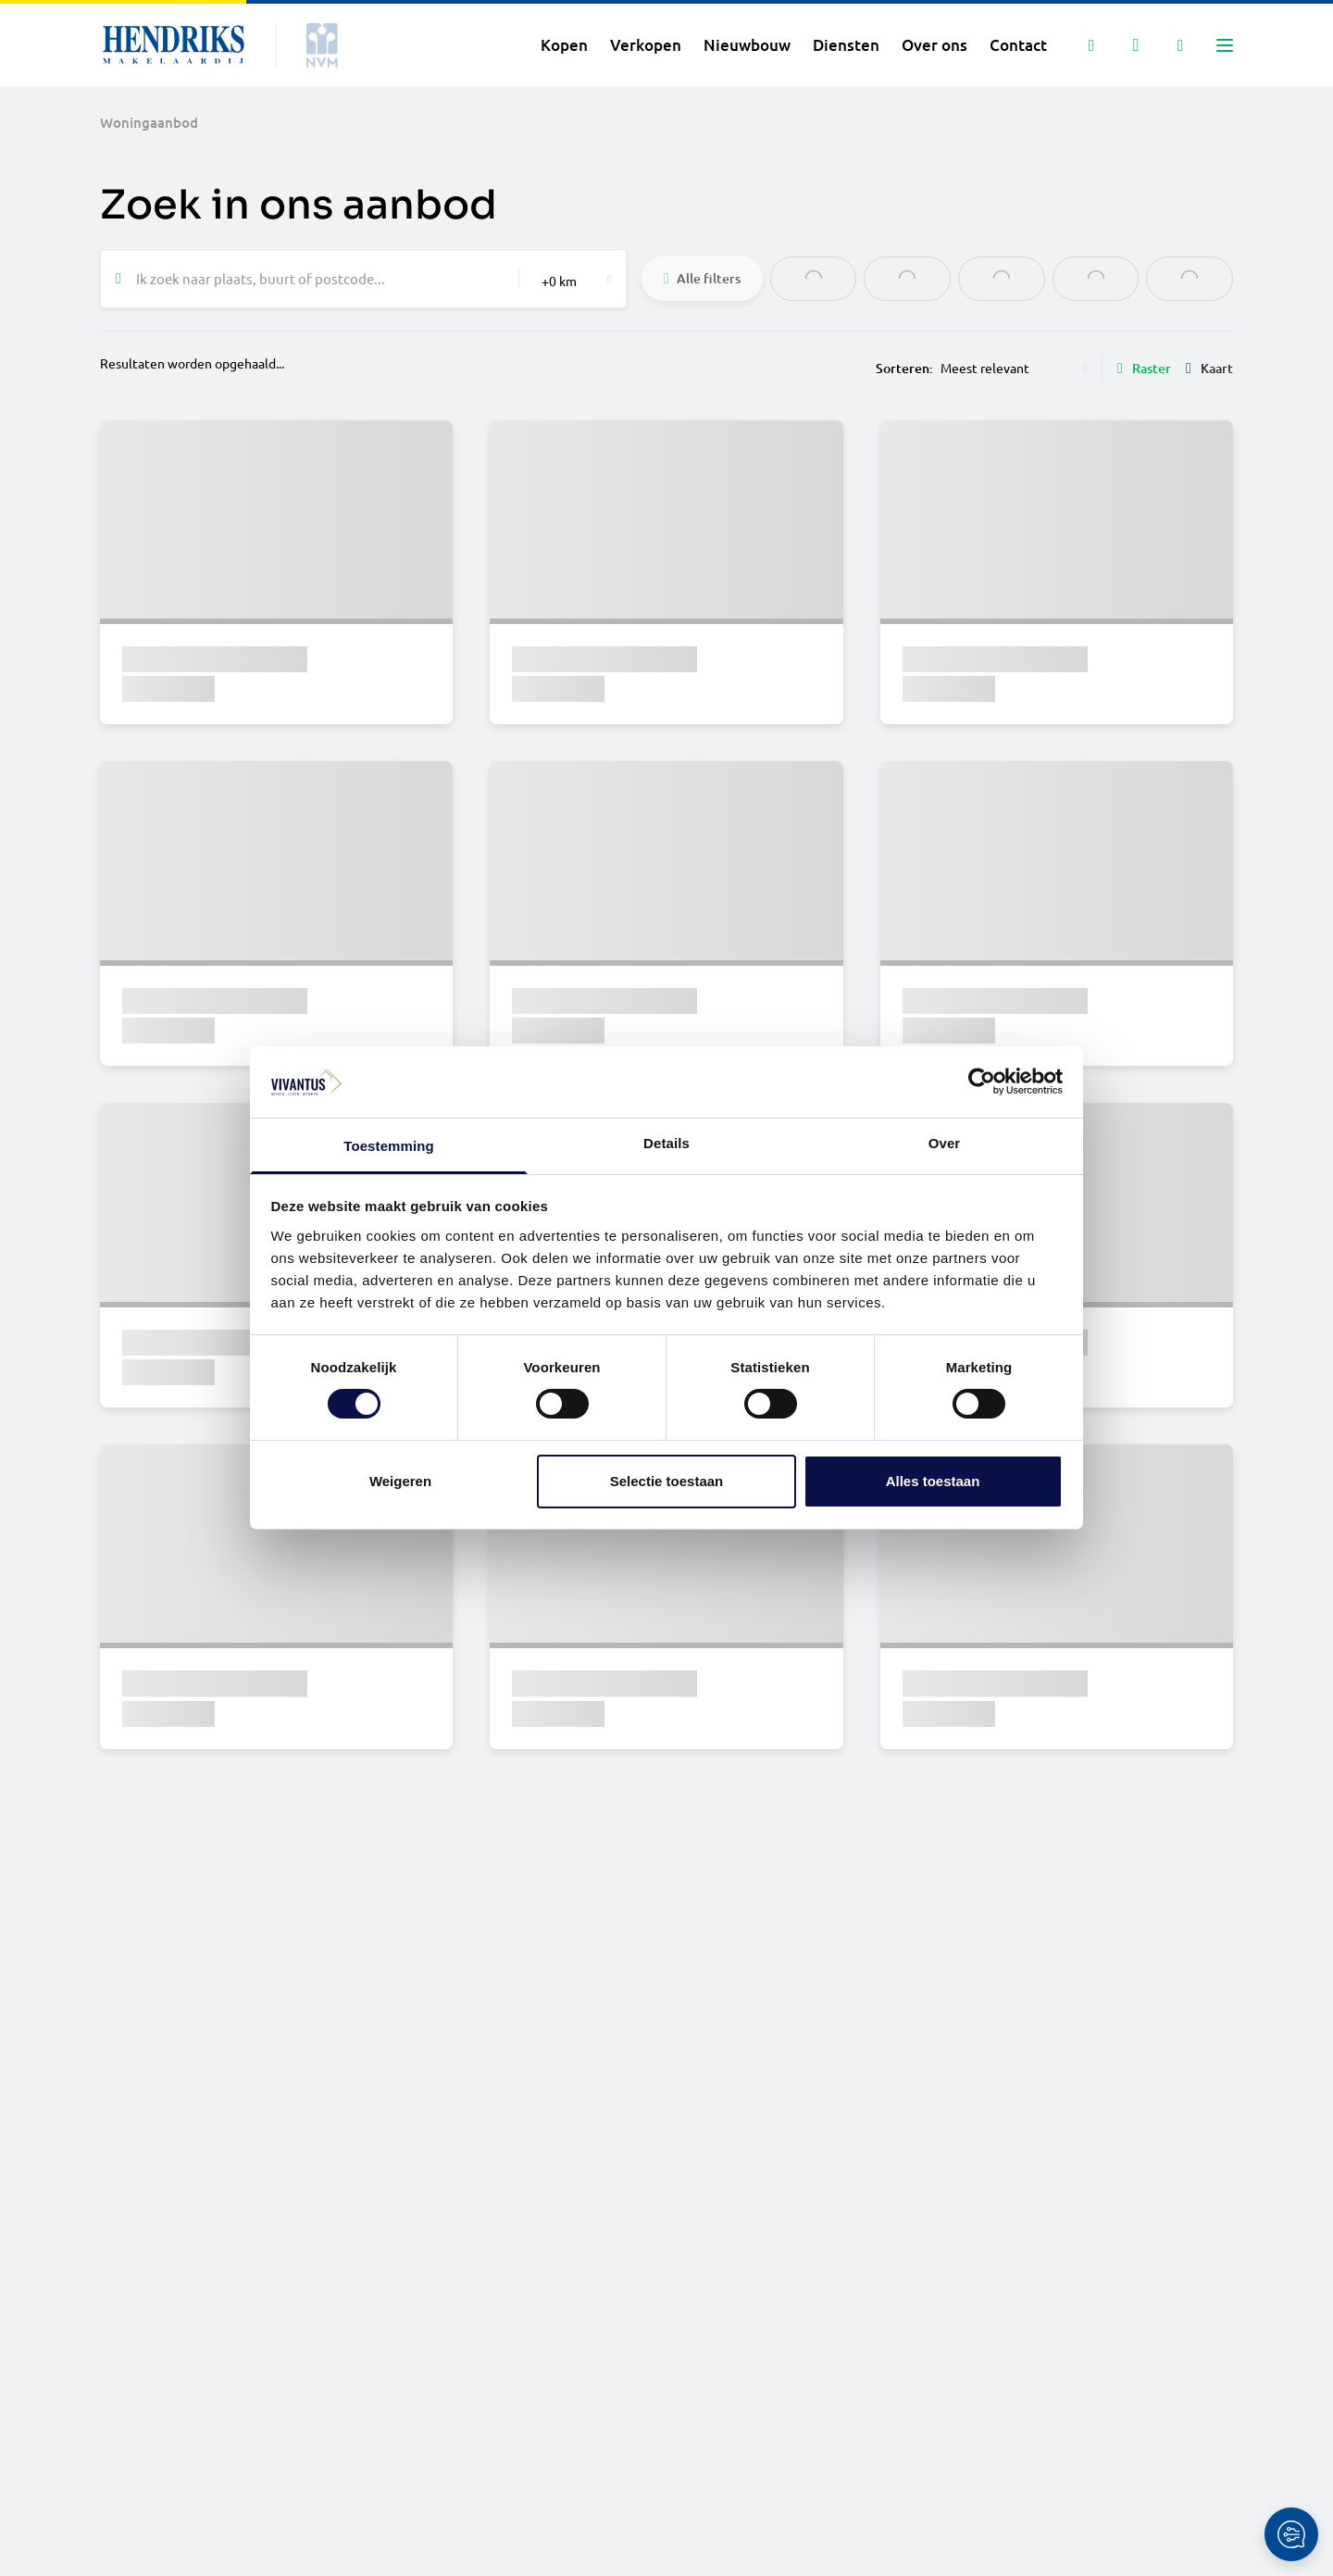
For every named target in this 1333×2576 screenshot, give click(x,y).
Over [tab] (944, 1143)
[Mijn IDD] (1180, 45)
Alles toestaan (933, 1481)
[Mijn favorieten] (1136, 45)
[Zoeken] (1091, 45)
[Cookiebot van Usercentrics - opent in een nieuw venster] (982, 1081)
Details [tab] (666, 1143)
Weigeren (400, 1481)
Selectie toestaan (667, 1481)
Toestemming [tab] (388, 1146)
